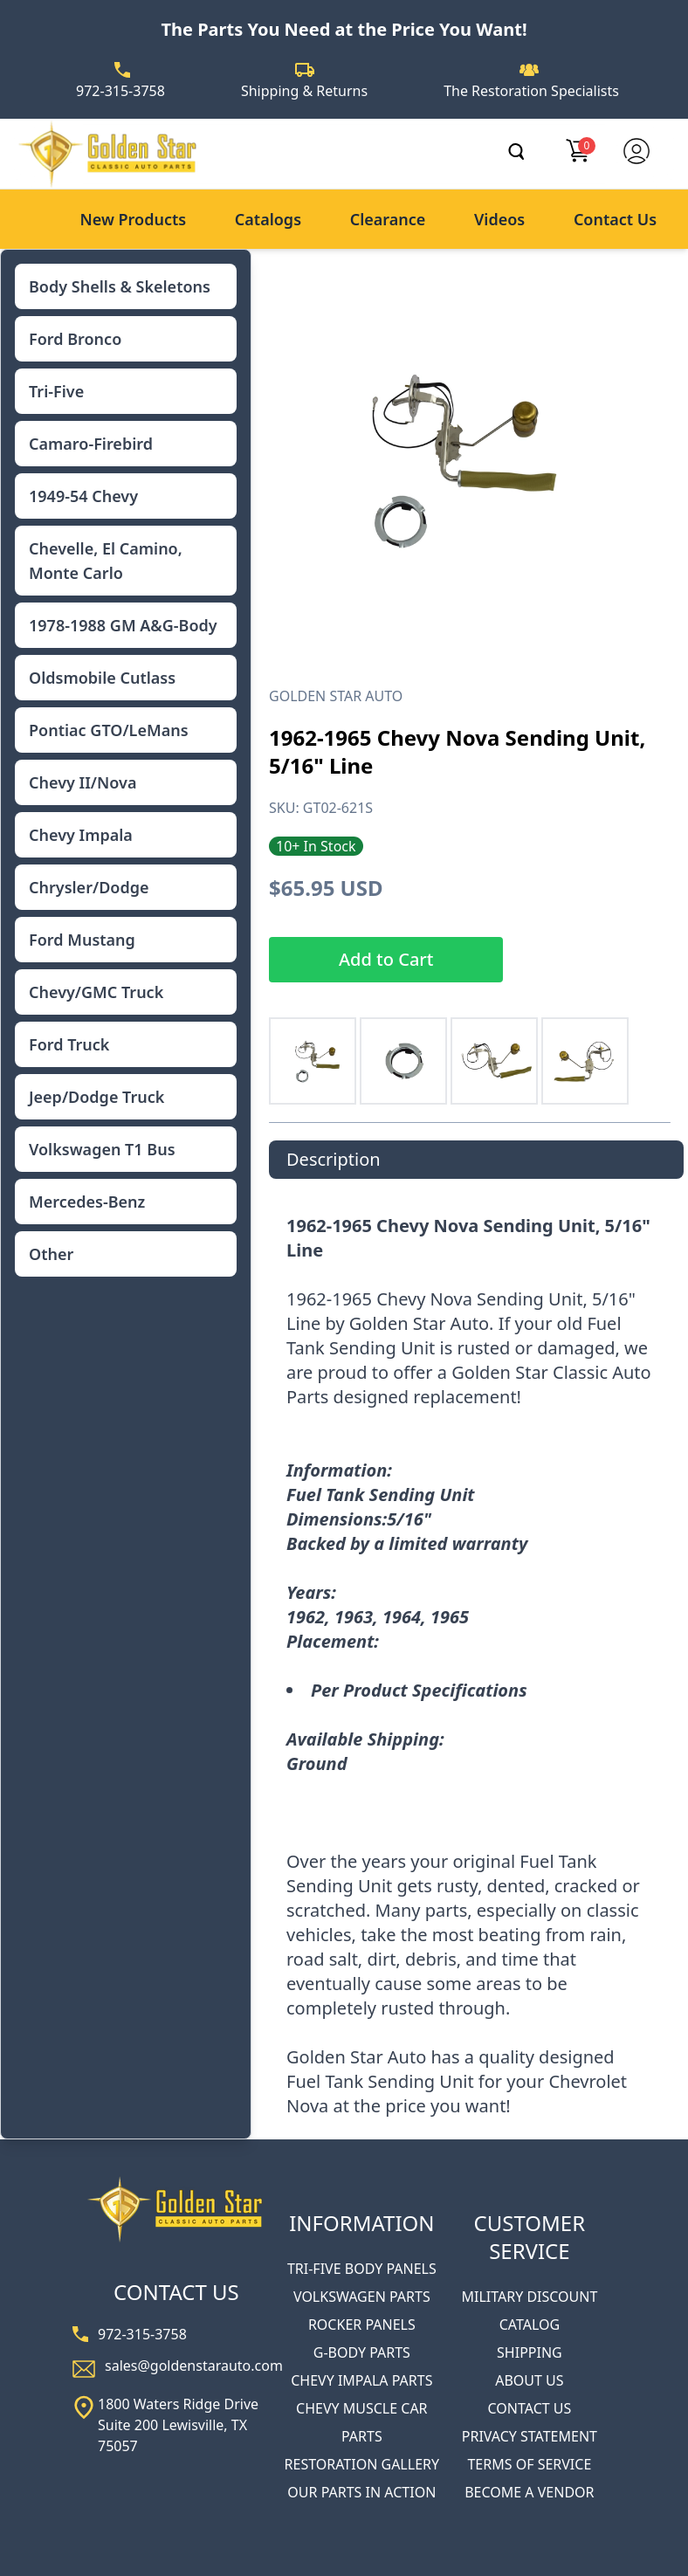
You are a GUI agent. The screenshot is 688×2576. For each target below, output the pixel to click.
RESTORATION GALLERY (362, 2464)
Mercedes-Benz (87, 1201)
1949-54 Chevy (83, 496)
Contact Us (615, 219)
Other (51, 1253)
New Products (132, 219)
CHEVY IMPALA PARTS (361, 2380)
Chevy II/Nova (82, 782)
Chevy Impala (81, 834)
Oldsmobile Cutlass (102, 677)
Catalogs (268, 219)
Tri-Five (56, 391)
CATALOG (529, 2324)
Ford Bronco (75, 338)
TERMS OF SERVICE (529, 2464)
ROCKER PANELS (362, 2324)
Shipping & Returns (304, 90)
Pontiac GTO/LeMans (109, 730)
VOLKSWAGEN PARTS (361, 2296)
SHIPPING (529, 2352)
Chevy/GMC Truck (96, 991)
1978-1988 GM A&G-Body (123, 625)
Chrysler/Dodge (88, 887)
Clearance (388, 219)
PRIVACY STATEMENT (529, 2436)
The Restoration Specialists (531, 90)
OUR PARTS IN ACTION (361, 2492)
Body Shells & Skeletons (119, 286)
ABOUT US (529, 2380)
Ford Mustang (82, 939)
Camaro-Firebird (91, 443)
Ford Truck (69, 1044)
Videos (499, 219)
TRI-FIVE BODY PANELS (362, 2268)
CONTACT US (530, 2408)
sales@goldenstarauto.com (194, 2365)
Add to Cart (386, 959)
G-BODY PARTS (361, 2352)
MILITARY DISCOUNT (529, 2296)
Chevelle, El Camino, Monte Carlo (105, 560)
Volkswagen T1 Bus (102, 1149)
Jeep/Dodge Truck (96, 1096)
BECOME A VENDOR (529, 2492)
